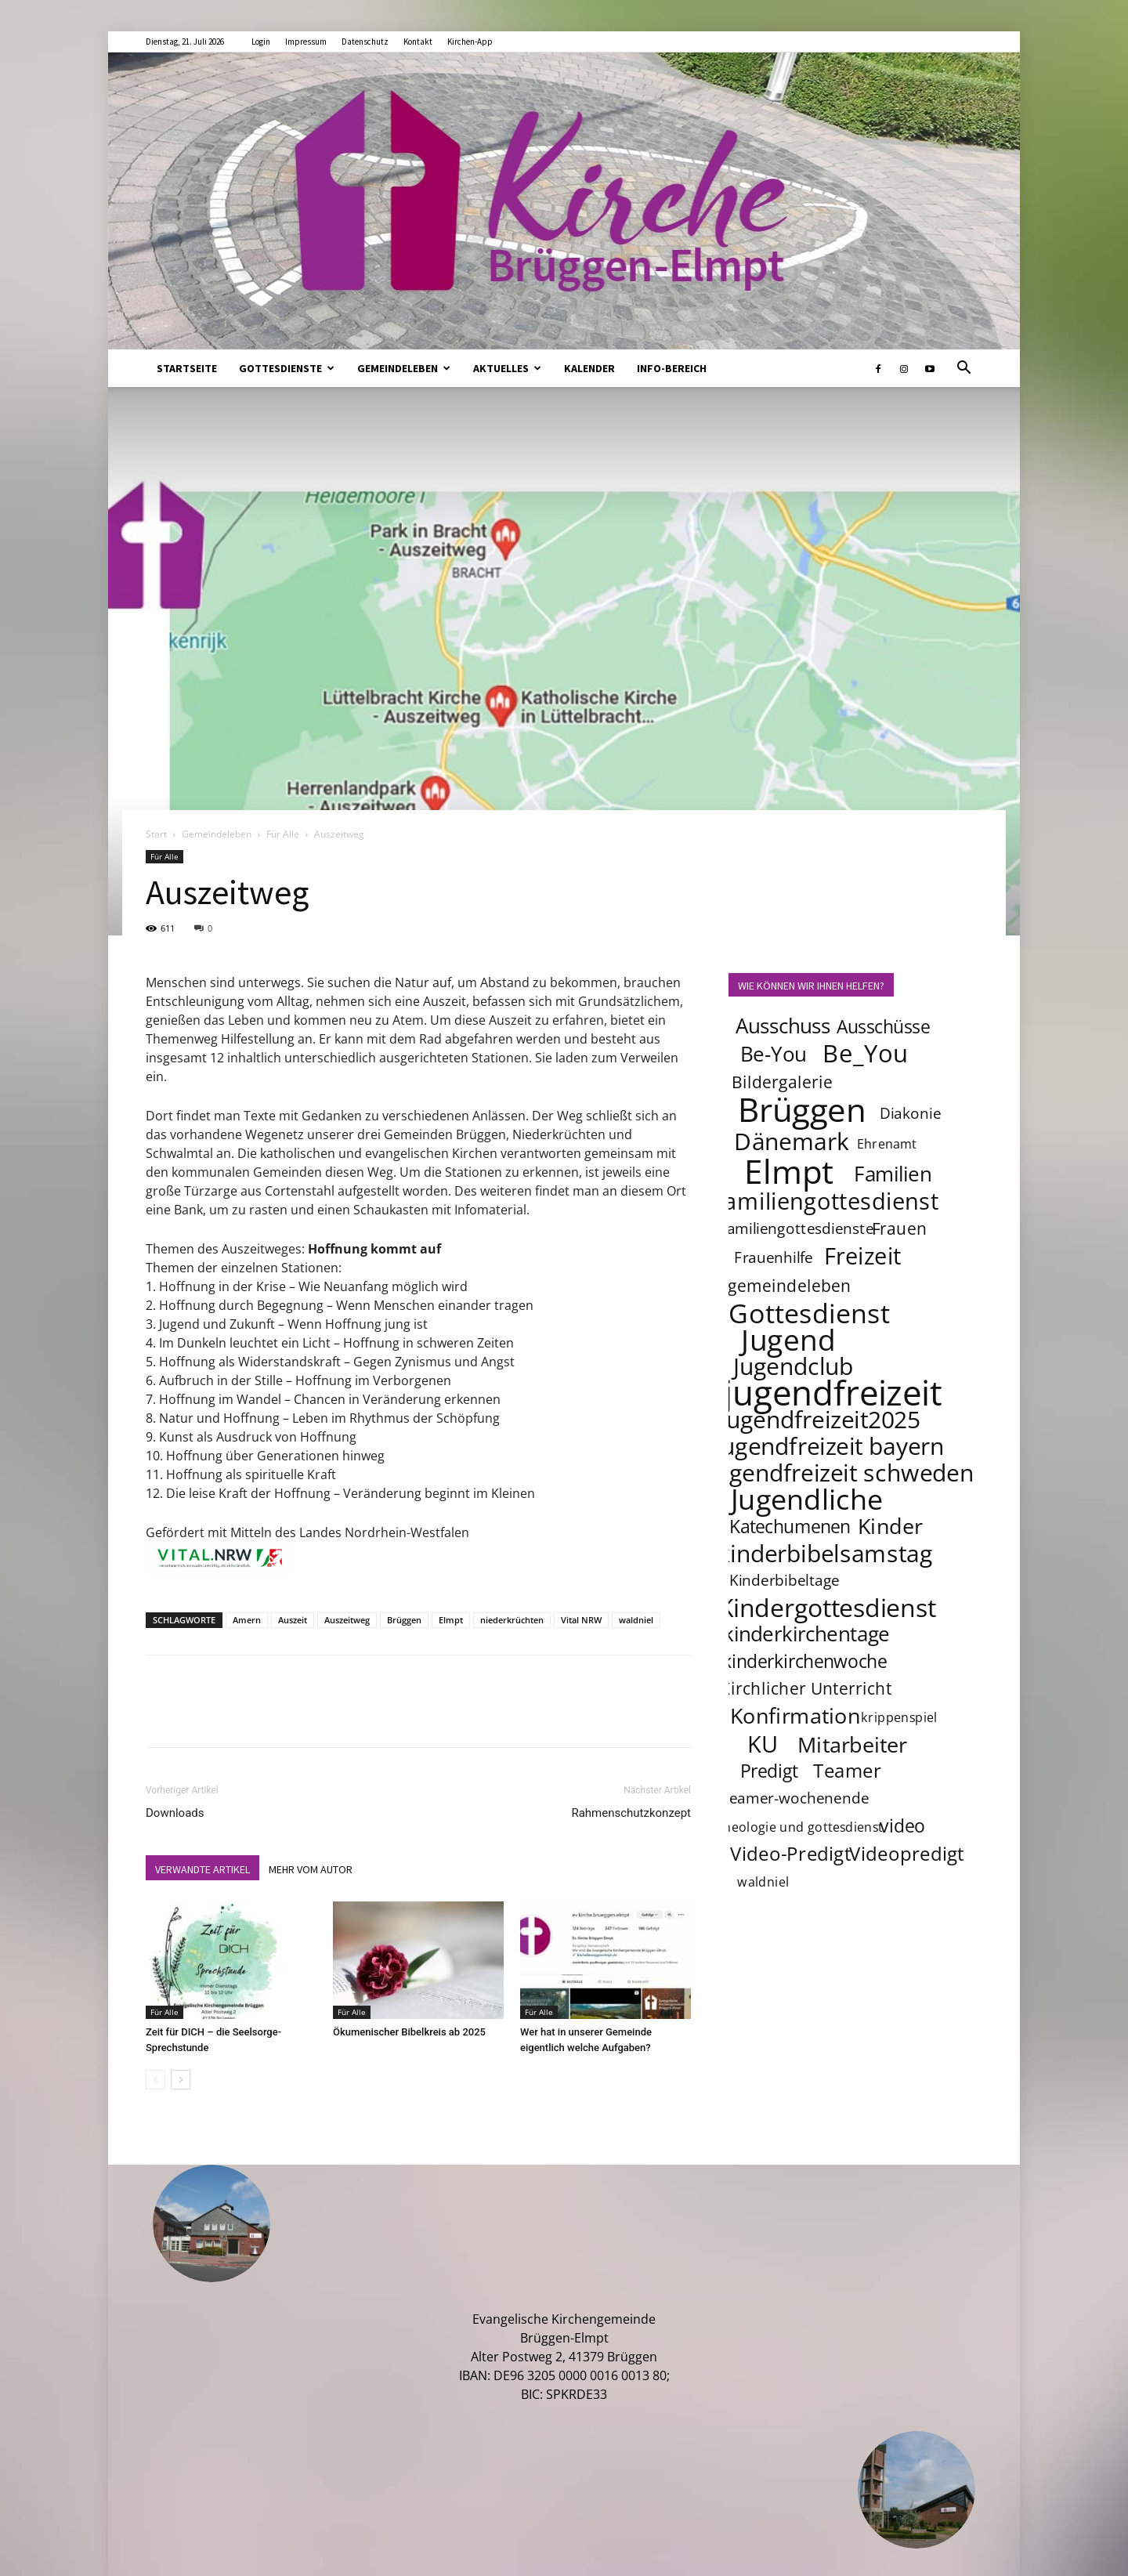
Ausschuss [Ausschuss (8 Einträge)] (783, 1026)
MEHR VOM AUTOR (310, 1869)
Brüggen (404, 1620)
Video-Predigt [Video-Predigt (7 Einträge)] (790, 1853)
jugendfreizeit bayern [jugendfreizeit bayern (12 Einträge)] (830, 1445)
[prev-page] (155, 2079)
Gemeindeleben (403, 368)
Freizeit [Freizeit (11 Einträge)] (863, 1256)
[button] (963, 369)
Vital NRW (581, 1620)
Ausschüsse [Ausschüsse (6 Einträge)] (883, 1026)
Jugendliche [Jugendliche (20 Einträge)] (807, 1499)
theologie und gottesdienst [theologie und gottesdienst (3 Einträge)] (800, 1826)
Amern (247, 1620)
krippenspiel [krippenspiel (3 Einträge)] (899, 1717)
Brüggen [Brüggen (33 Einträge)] (802, 1108)
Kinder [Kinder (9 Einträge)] (890, 1525)
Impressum (306, 41)
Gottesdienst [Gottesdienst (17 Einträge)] (809, 1312)
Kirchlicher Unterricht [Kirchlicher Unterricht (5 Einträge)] (805, 1688)
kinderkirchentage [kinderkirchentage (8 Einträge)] (806, 1634)
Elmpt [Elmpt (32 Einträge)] (788, 1170)
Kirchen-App (470, 41)
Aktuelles (507, 368)
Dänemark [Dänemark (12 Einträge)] (791, 1141)
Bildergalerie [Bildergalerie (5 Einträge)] (782, 1081)
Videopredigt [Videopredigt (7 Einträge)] (907, 1853)
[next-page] (180, 2079)
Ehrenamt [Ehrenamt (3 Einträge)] (887, 1143)
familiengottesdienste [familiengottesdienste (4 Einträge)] (798, 1228)
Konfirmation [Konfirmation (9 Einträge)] (795, 1715)
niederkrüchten (512, 1620)
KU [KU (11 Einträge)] (763, 1744)
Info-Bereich (672, 368)
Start (156, 834)
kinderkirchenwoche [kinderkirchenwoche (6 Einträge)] (804, 1661)
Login (260, 41)
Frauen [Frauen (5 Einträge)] (899, 1228)
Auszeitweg (347, 1620)
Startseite (187, 368)
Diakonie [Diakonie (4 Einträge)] (910, 1113)
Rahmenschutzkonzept (631, 1813)
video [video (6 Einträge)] (902, 1825)
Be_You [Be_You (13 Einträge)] (865, 1053)
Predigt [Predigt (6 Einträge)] (769, 1770)
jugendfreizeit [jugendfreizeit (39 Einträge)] (833, 1392)
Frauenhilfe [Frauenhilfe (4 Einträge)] (773, 1257)
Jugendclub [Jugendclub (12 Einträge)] (793, 1365)
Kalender (589, 368)
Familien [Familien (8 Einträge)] (893, 1174)
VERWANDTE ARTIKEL (202, 1869)
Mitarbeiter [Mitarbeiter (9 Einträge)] (853, 1744)
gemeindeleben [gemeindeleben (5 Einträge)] (789, 1285)
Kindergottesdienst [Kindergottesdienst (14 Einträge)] (827, 1608)
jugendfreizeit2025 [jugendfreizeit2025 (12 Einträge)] (820, 1419)
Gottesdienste (286, 368)
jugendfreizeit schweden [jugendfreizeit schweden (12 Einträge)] (841, 1472)
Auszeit (292, 1620)
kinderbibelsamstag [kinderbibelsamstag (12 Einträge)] (825, 1553)
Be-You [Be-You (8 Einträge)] (773, 1054)
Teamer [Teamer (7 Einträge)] (848, 1770)
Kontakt (417, 41)
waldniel (636, 1620)
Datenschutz (365, 41)
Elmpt (451, 1620)
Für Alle (282, 834)
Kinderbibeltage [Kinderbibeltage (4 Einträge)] (784, 1580)
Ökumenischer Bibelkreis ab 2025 (409, 2032)
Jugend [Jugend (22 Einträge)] (788, 1339)
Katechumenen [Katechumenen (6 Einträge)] (790, 1526)
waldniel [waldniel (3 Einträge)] (763, 1881)
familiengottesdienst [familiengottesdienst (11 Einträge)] (827, 1201)
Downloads (175, 1813)
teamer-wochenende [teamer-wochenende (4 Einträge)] (796, 1798)
